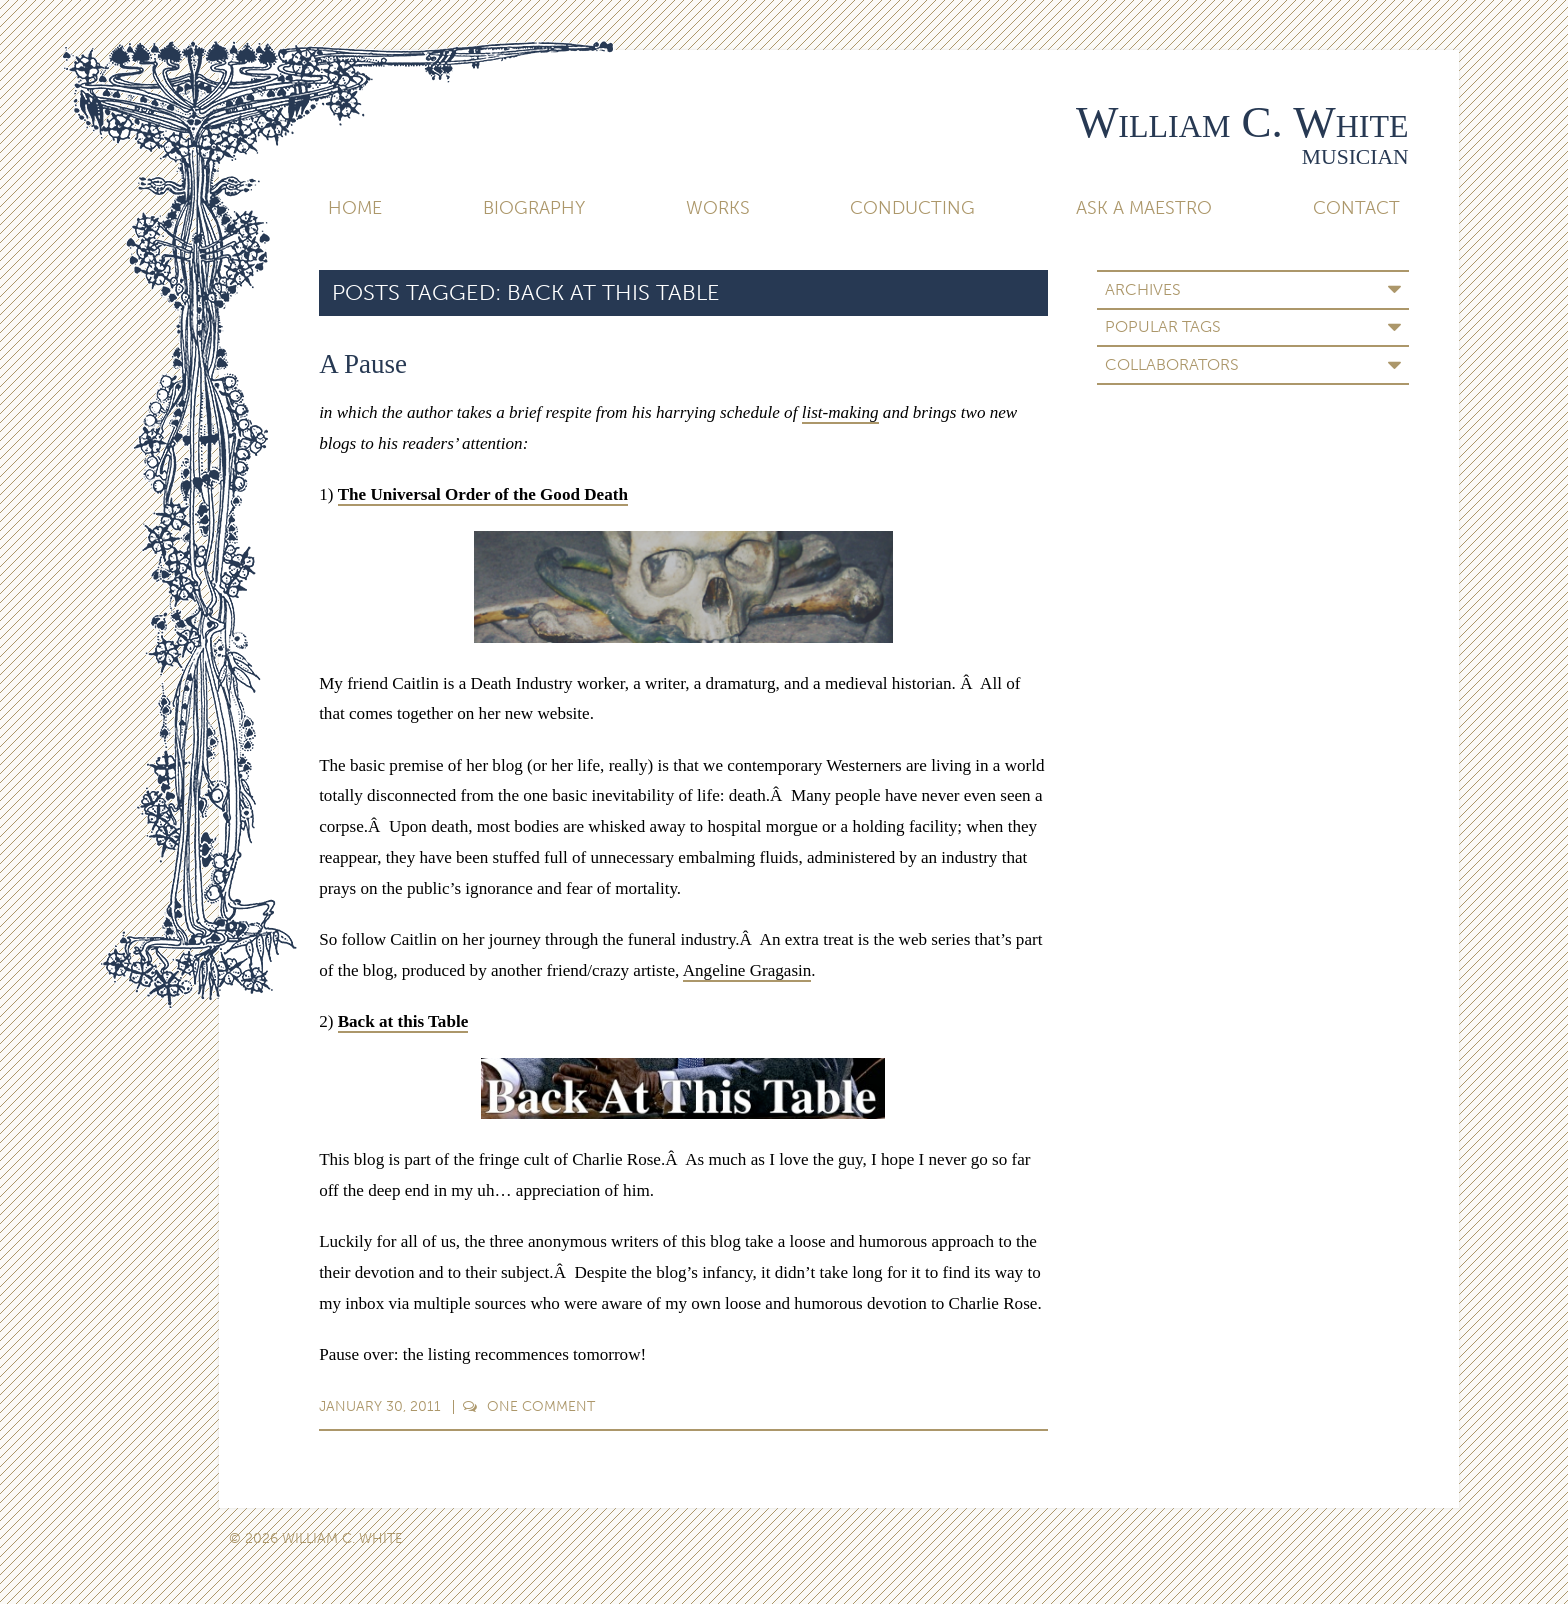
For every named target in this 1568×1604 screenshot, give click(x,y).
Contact (1356, 208)
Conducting (912, 208)
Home (355, 208)
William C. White (1242, 122)
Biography (534, 208)
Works (718, 208)
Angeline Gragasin (747, 970)
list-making (840, 412)
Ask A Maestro (1144, 208)
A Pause (363, 364)
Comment (528, 1406)
